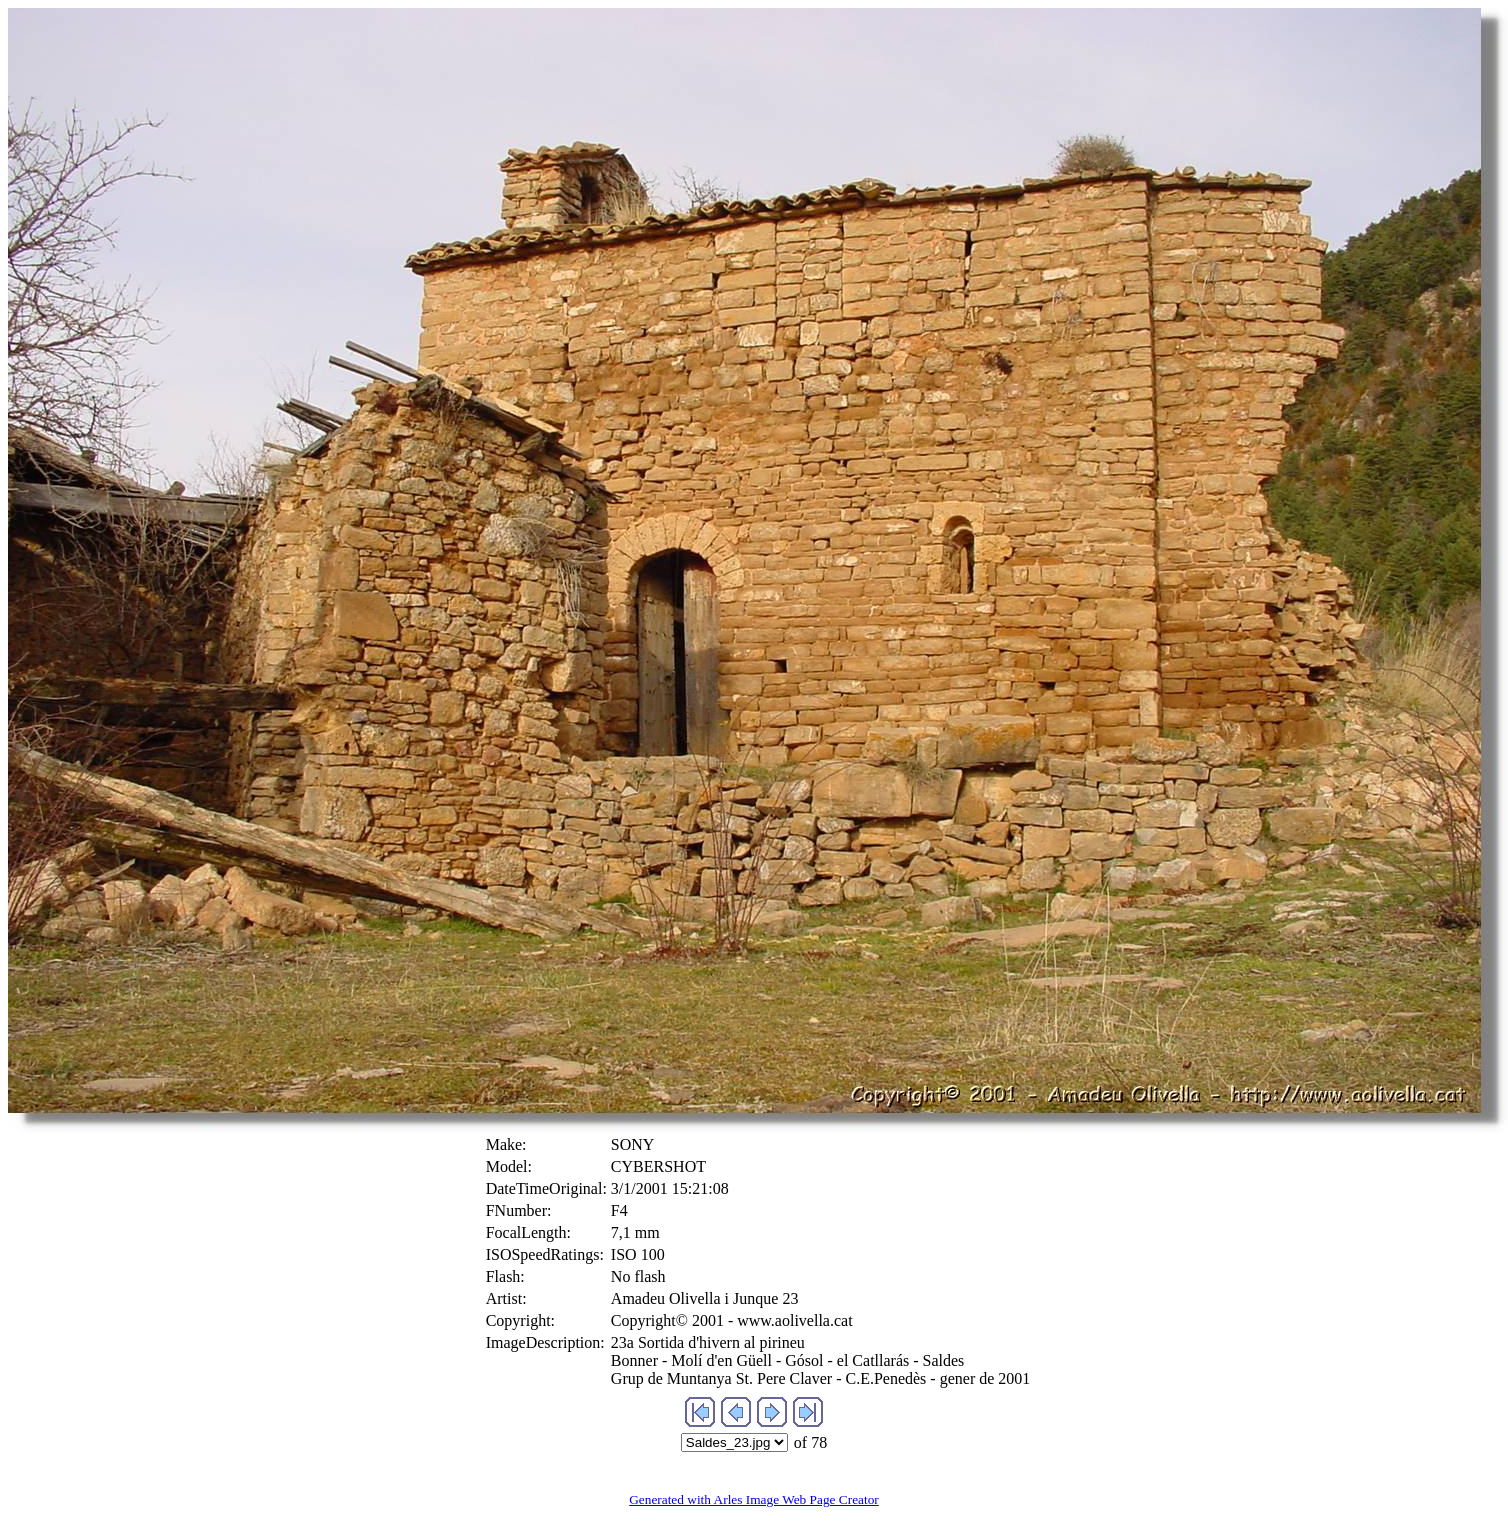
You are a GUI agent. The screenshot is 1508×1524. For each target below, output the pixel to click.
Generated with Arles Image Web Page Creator (754, 1499)
